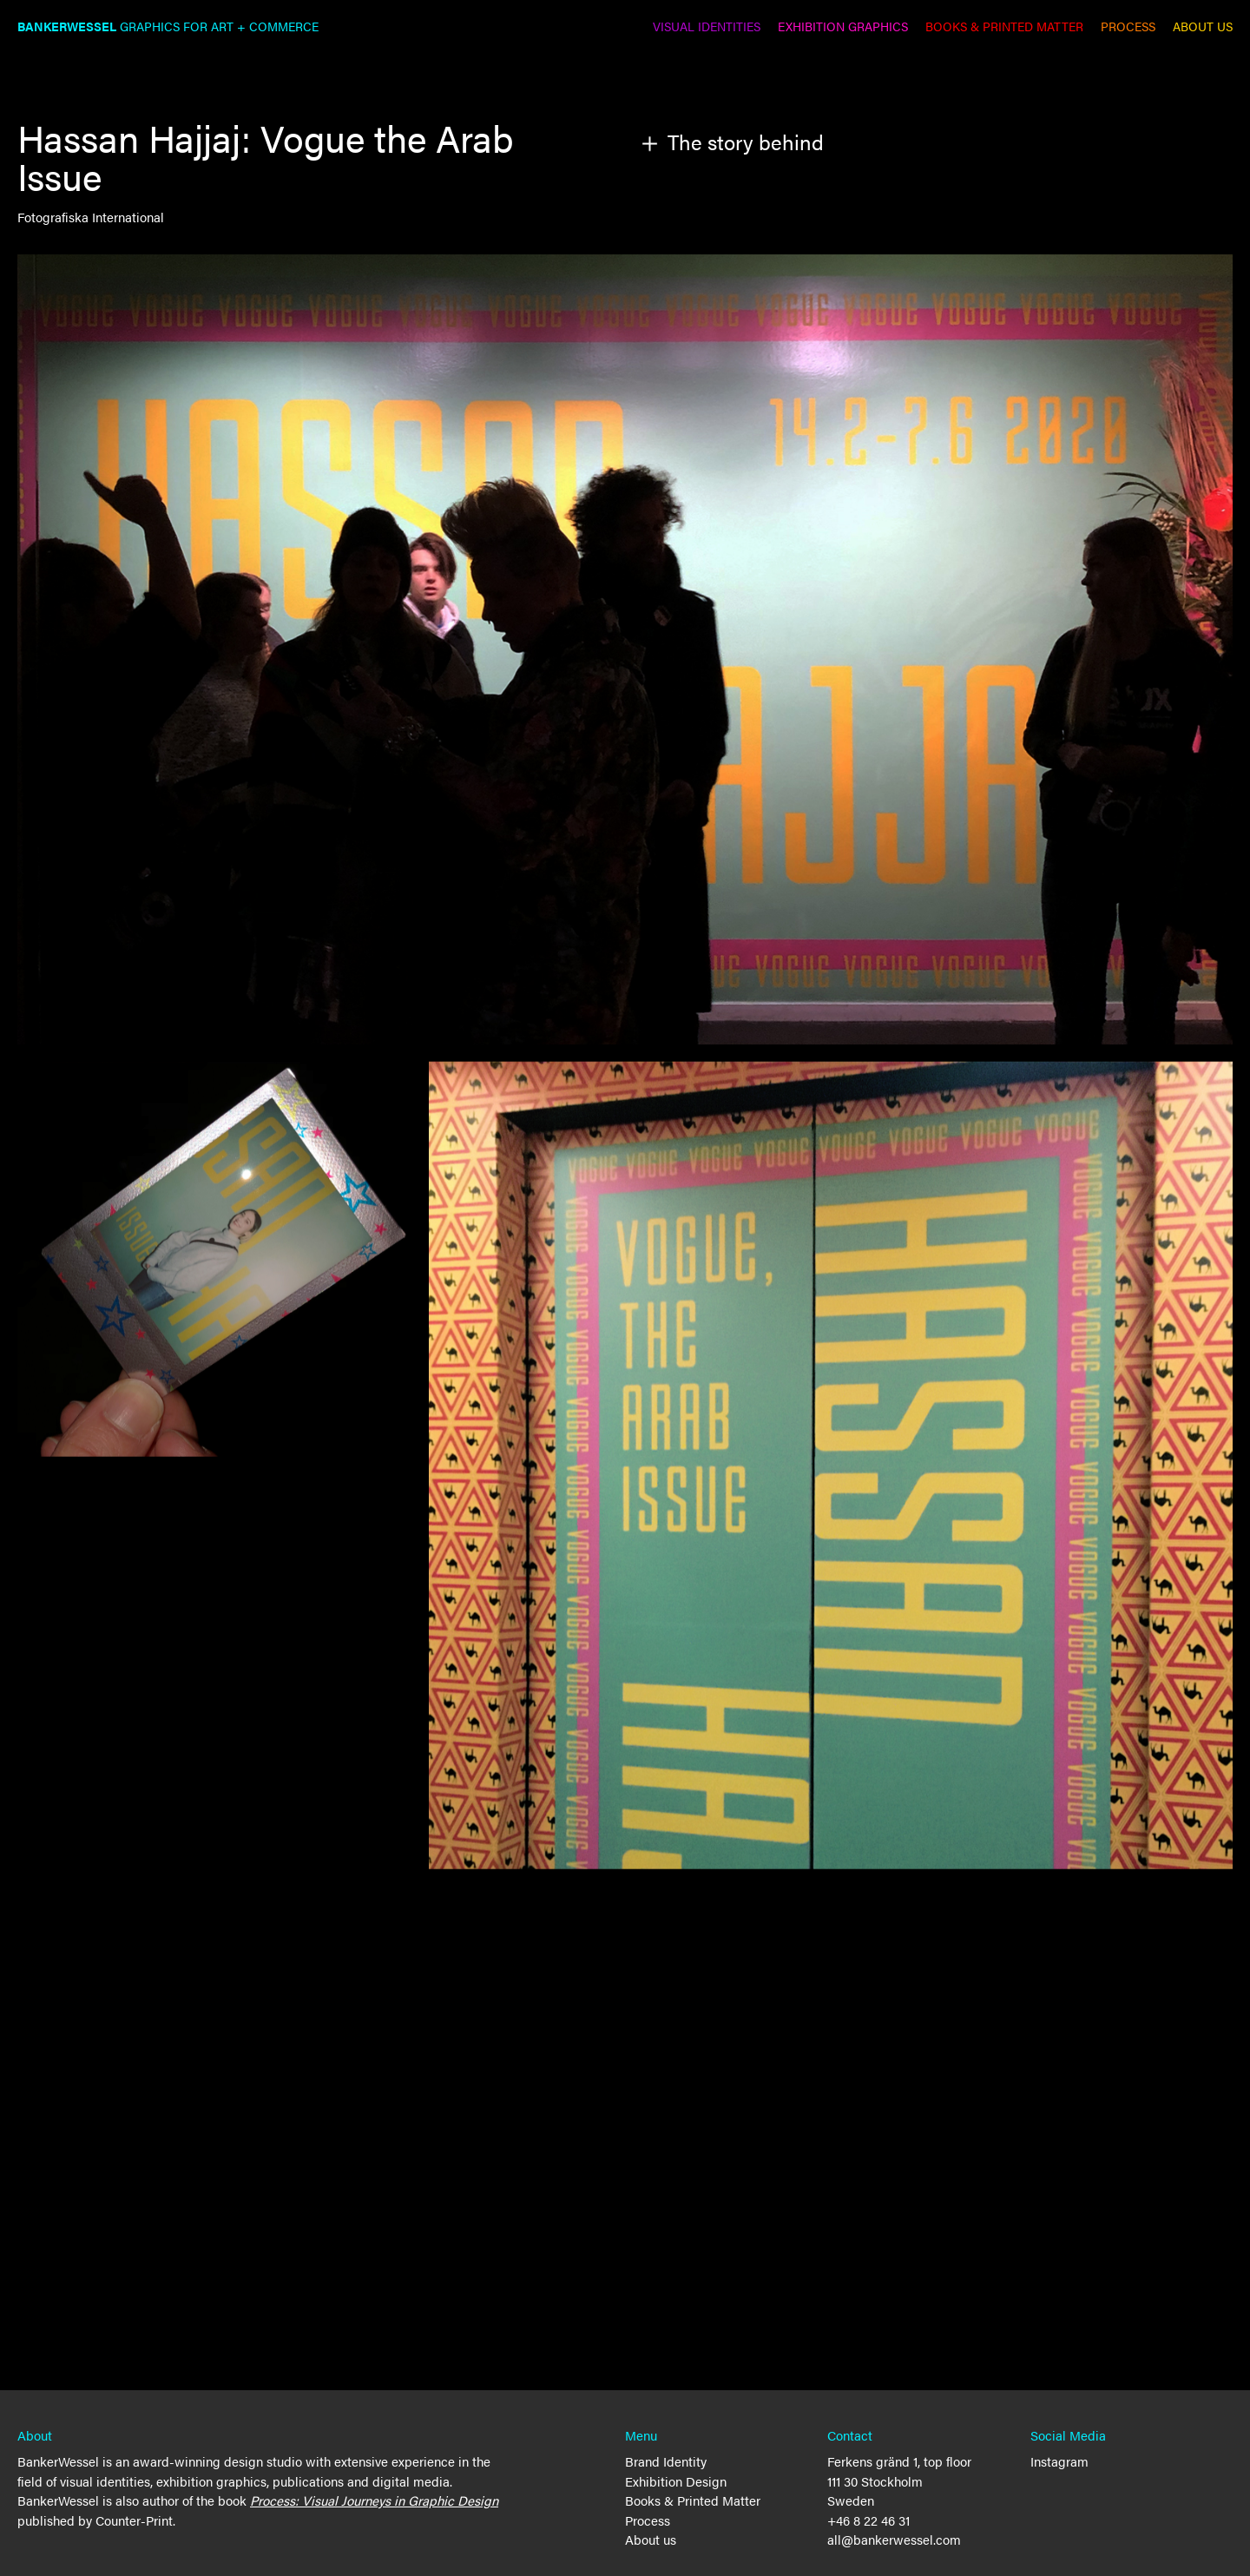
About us (650, 2539)
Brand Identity (666, 2461)
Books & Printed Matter (692, 2500)
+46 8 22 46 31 (868, 2520)
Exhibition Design (676, 2481)
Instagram (1059, 2461)
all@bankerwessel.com (894, 2539)
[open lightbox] (831, 1465)
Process (647, 2520)
